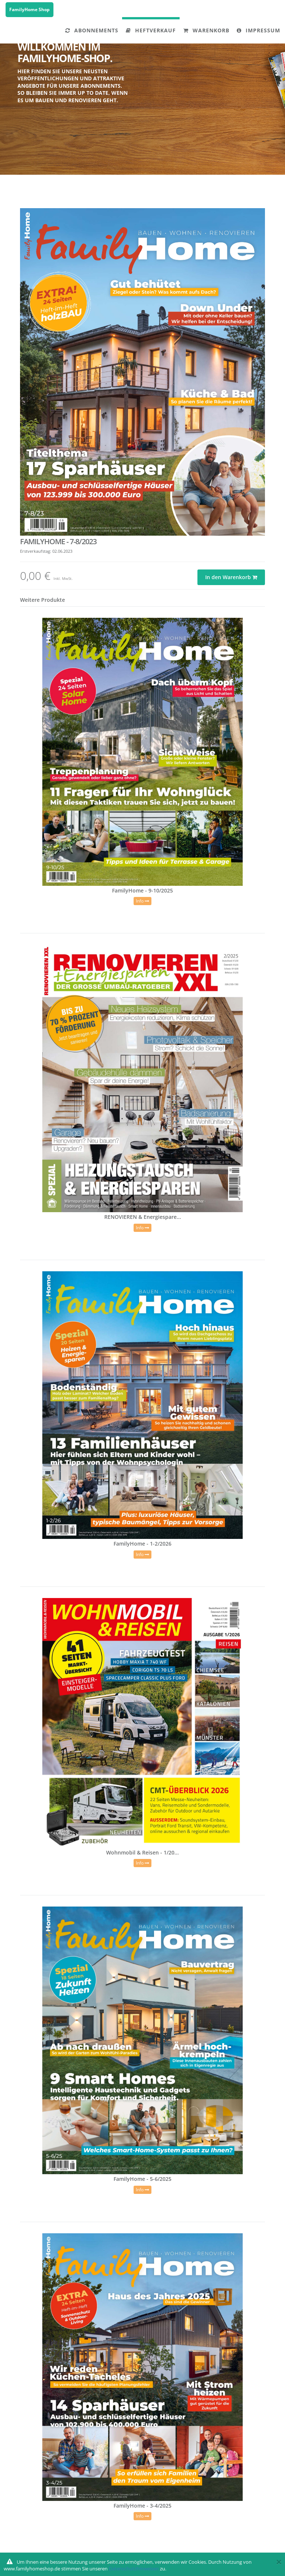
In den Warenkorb (231, 577)
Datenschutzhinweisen (134, 2568)
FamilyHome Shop (29, 9)
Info (142, 901)
